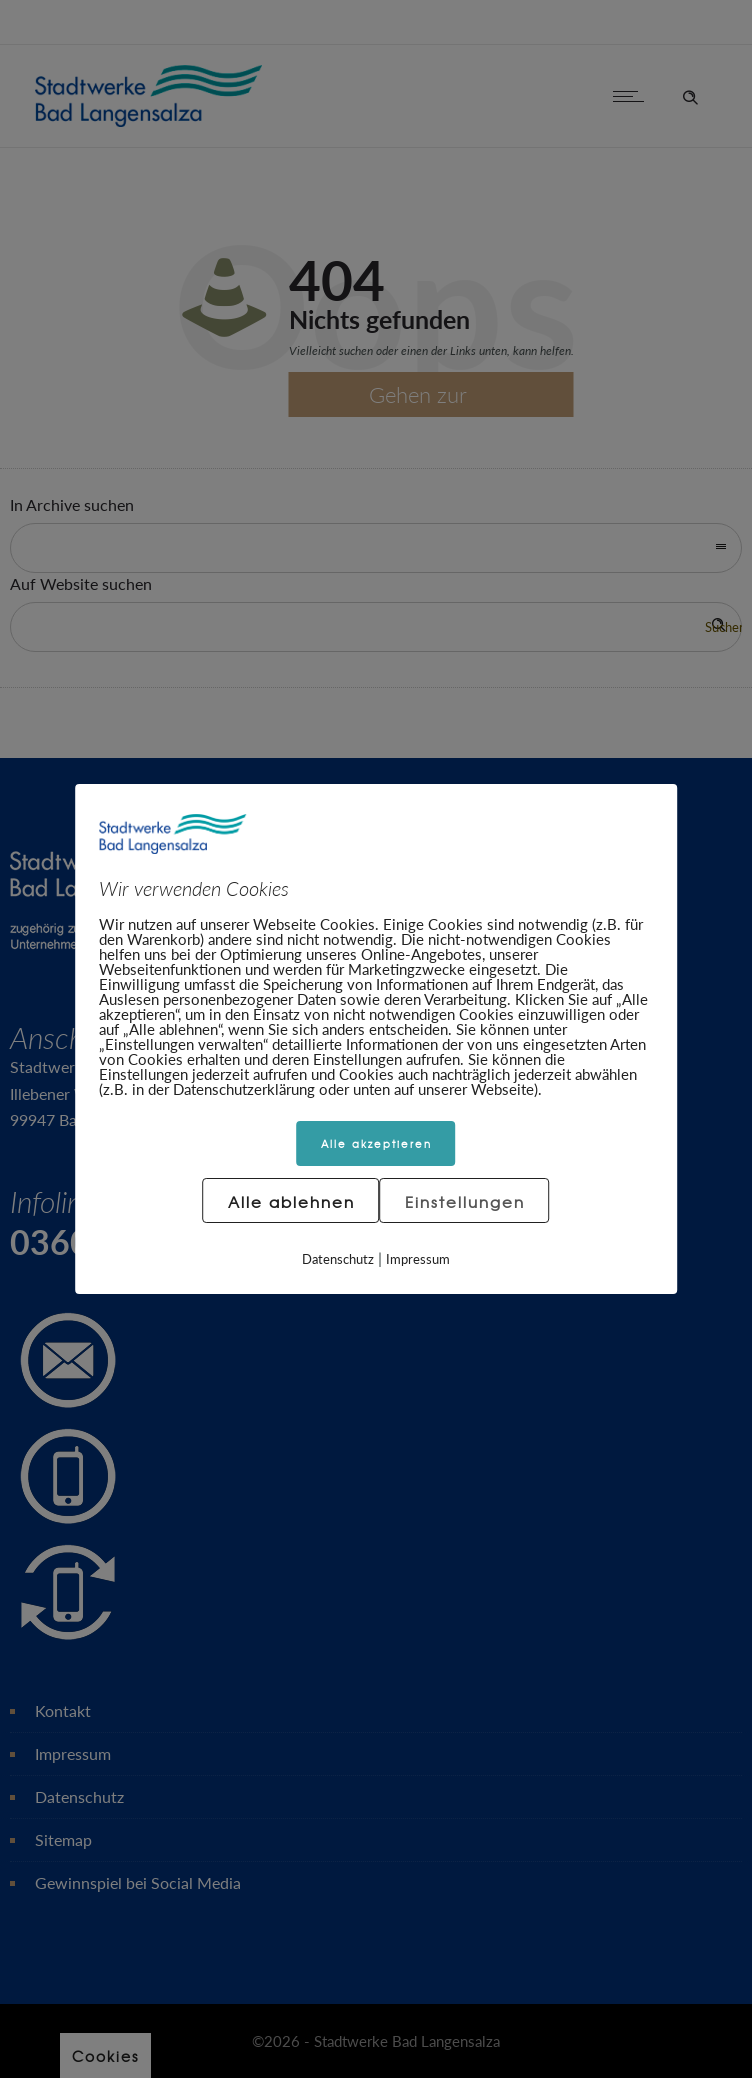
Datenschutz (338, 1259)
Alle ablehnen (291, 1202)
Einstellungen (465, 1202)
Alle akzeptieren (376, 1143)
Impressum (418, 1259)
